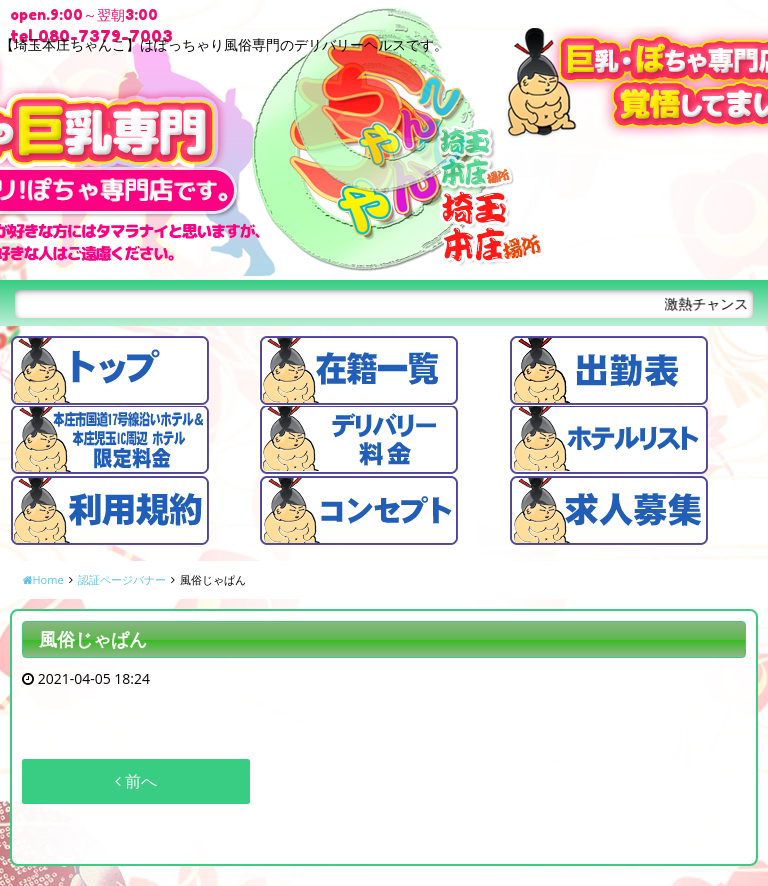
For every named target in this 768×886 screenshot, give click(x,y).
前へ (136, 781)
